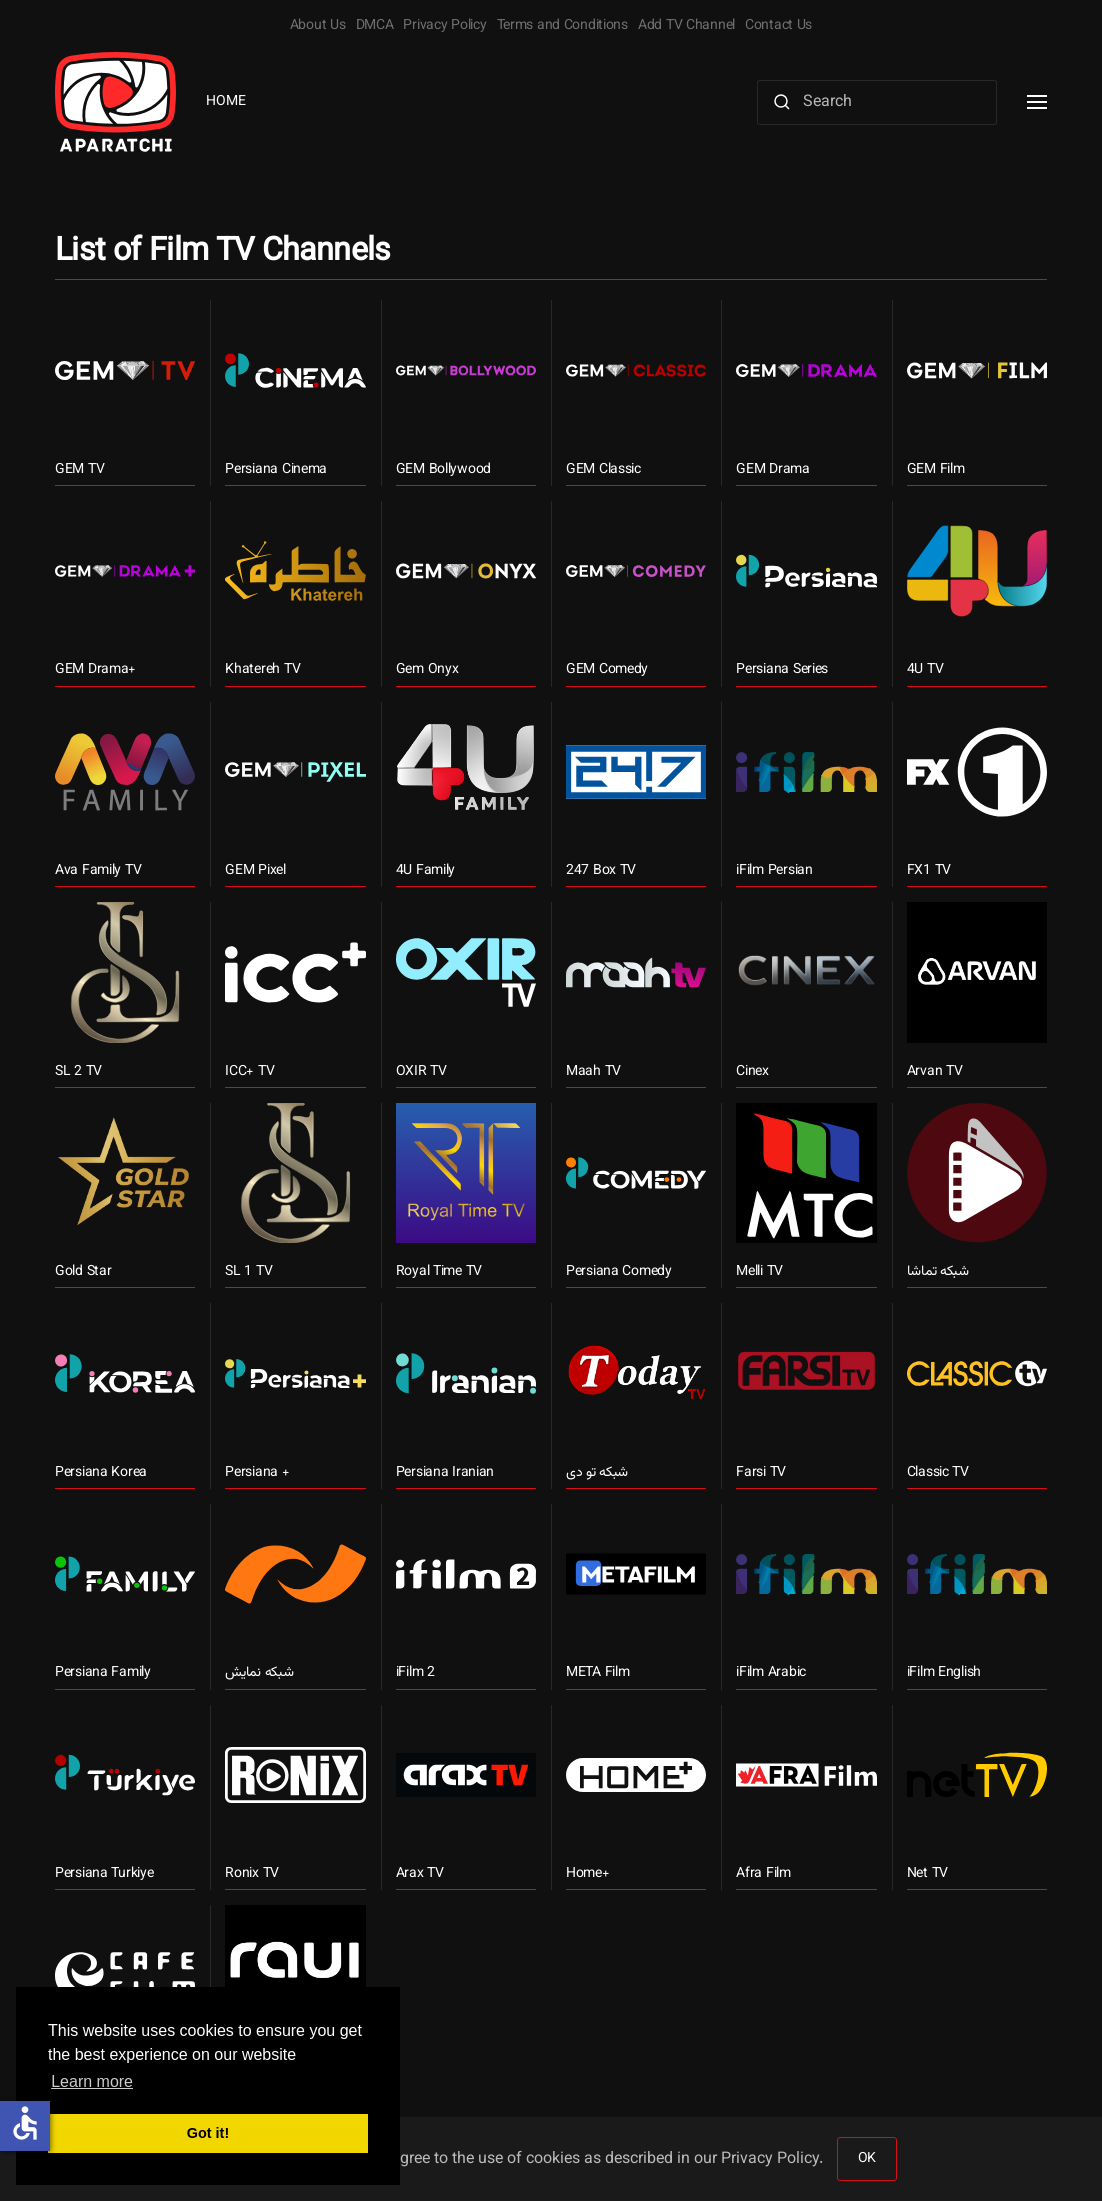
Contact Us (778, 26)
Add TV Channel (686, 26)
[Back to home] (115, 102)
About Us (318, 26)
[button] (1037, 102)
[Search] (877, 102)
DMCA (375, 26)
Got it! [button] (208, 2133)
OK (867, 2159)
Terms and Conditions (562, 26)
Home (226, 102)
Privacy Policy (444, 26)
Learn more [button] (92, 2081)
